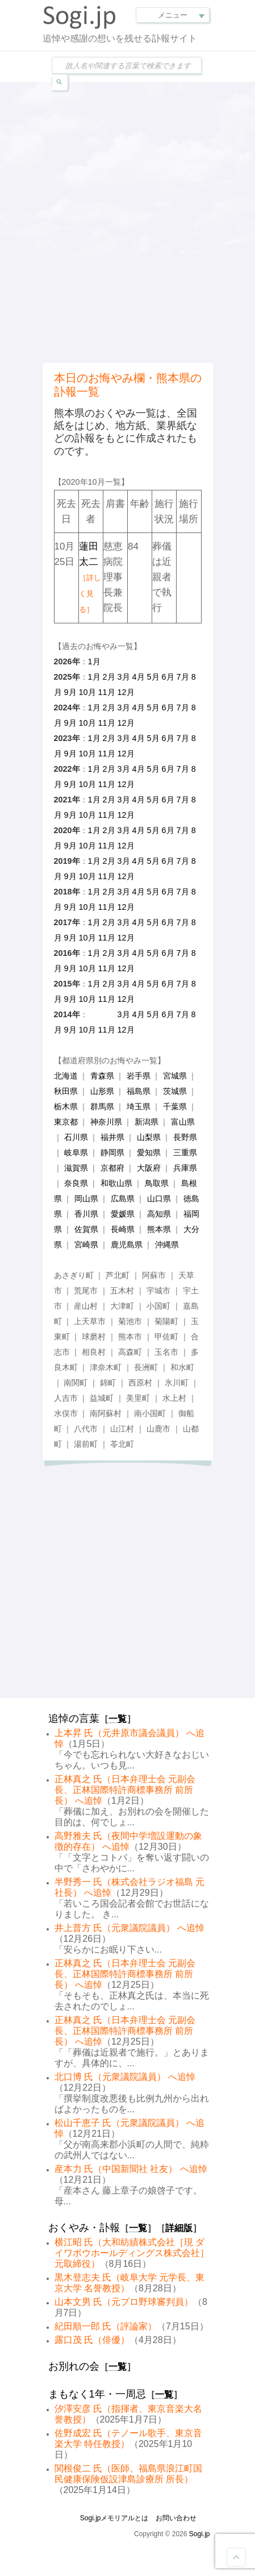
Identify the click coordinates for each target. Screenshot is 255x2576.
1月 (94, 661)
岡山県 (86, 1198)
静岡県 (112, 1152)
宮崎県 (86, 1244)
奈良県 (76, 1183)
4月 (138, 676)
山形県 (102, 1091)
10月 (87, 692)
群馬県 (102, 1106)
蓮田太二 (90, 577)
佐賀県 (86, 1229)
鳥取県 (157, 1183)
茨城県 (175, 1091)
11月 (106, 692)
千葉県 (175, 1106)
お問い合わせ (176, 2518)
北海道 (66, 1075)
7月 (183, 676)
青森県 (102, 1075)
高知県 (159, 1213)
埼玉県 (139, 1106)
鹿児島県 (127, 1244)
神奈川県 (106, 1121)
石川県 (76, 1137)
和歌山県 (116, 1183)
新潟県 (146, 1121)
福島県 (139, 1091)
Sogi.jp (199, 2534)
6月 (168, 676)
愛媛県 (123, 1213)
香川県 (86, 1213)
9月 (70, 692)
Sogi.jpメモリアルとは (114, 2518)
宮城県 (175, 1075)
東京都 (66, 1121)
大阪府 (149, 1167)
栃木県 (66, 1106)
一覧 (117, 1719)
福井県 (112, 1137)
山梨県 (149, 1137)
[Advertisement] (127, 220)
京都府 (112, 1167)
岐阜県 (76, 1152)
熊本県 (159, 1229)
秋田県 (66, 1091)
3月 (124, 676)
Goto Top (236, 2557)
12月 (126, 692)
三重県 (185, 1152)
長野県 (185, 1137)
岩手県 (139, 1075)
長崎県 (123, 1229)
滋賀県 (76, 1167)
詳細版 (179, 2228)
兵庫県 (185, 1167)
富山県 (183, 1121)
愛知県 (149, 1152)
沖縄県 (167, 1244)
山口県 (159, 1198)
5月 (153, 676)
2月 (109, 676)
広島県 (123, 1198)
